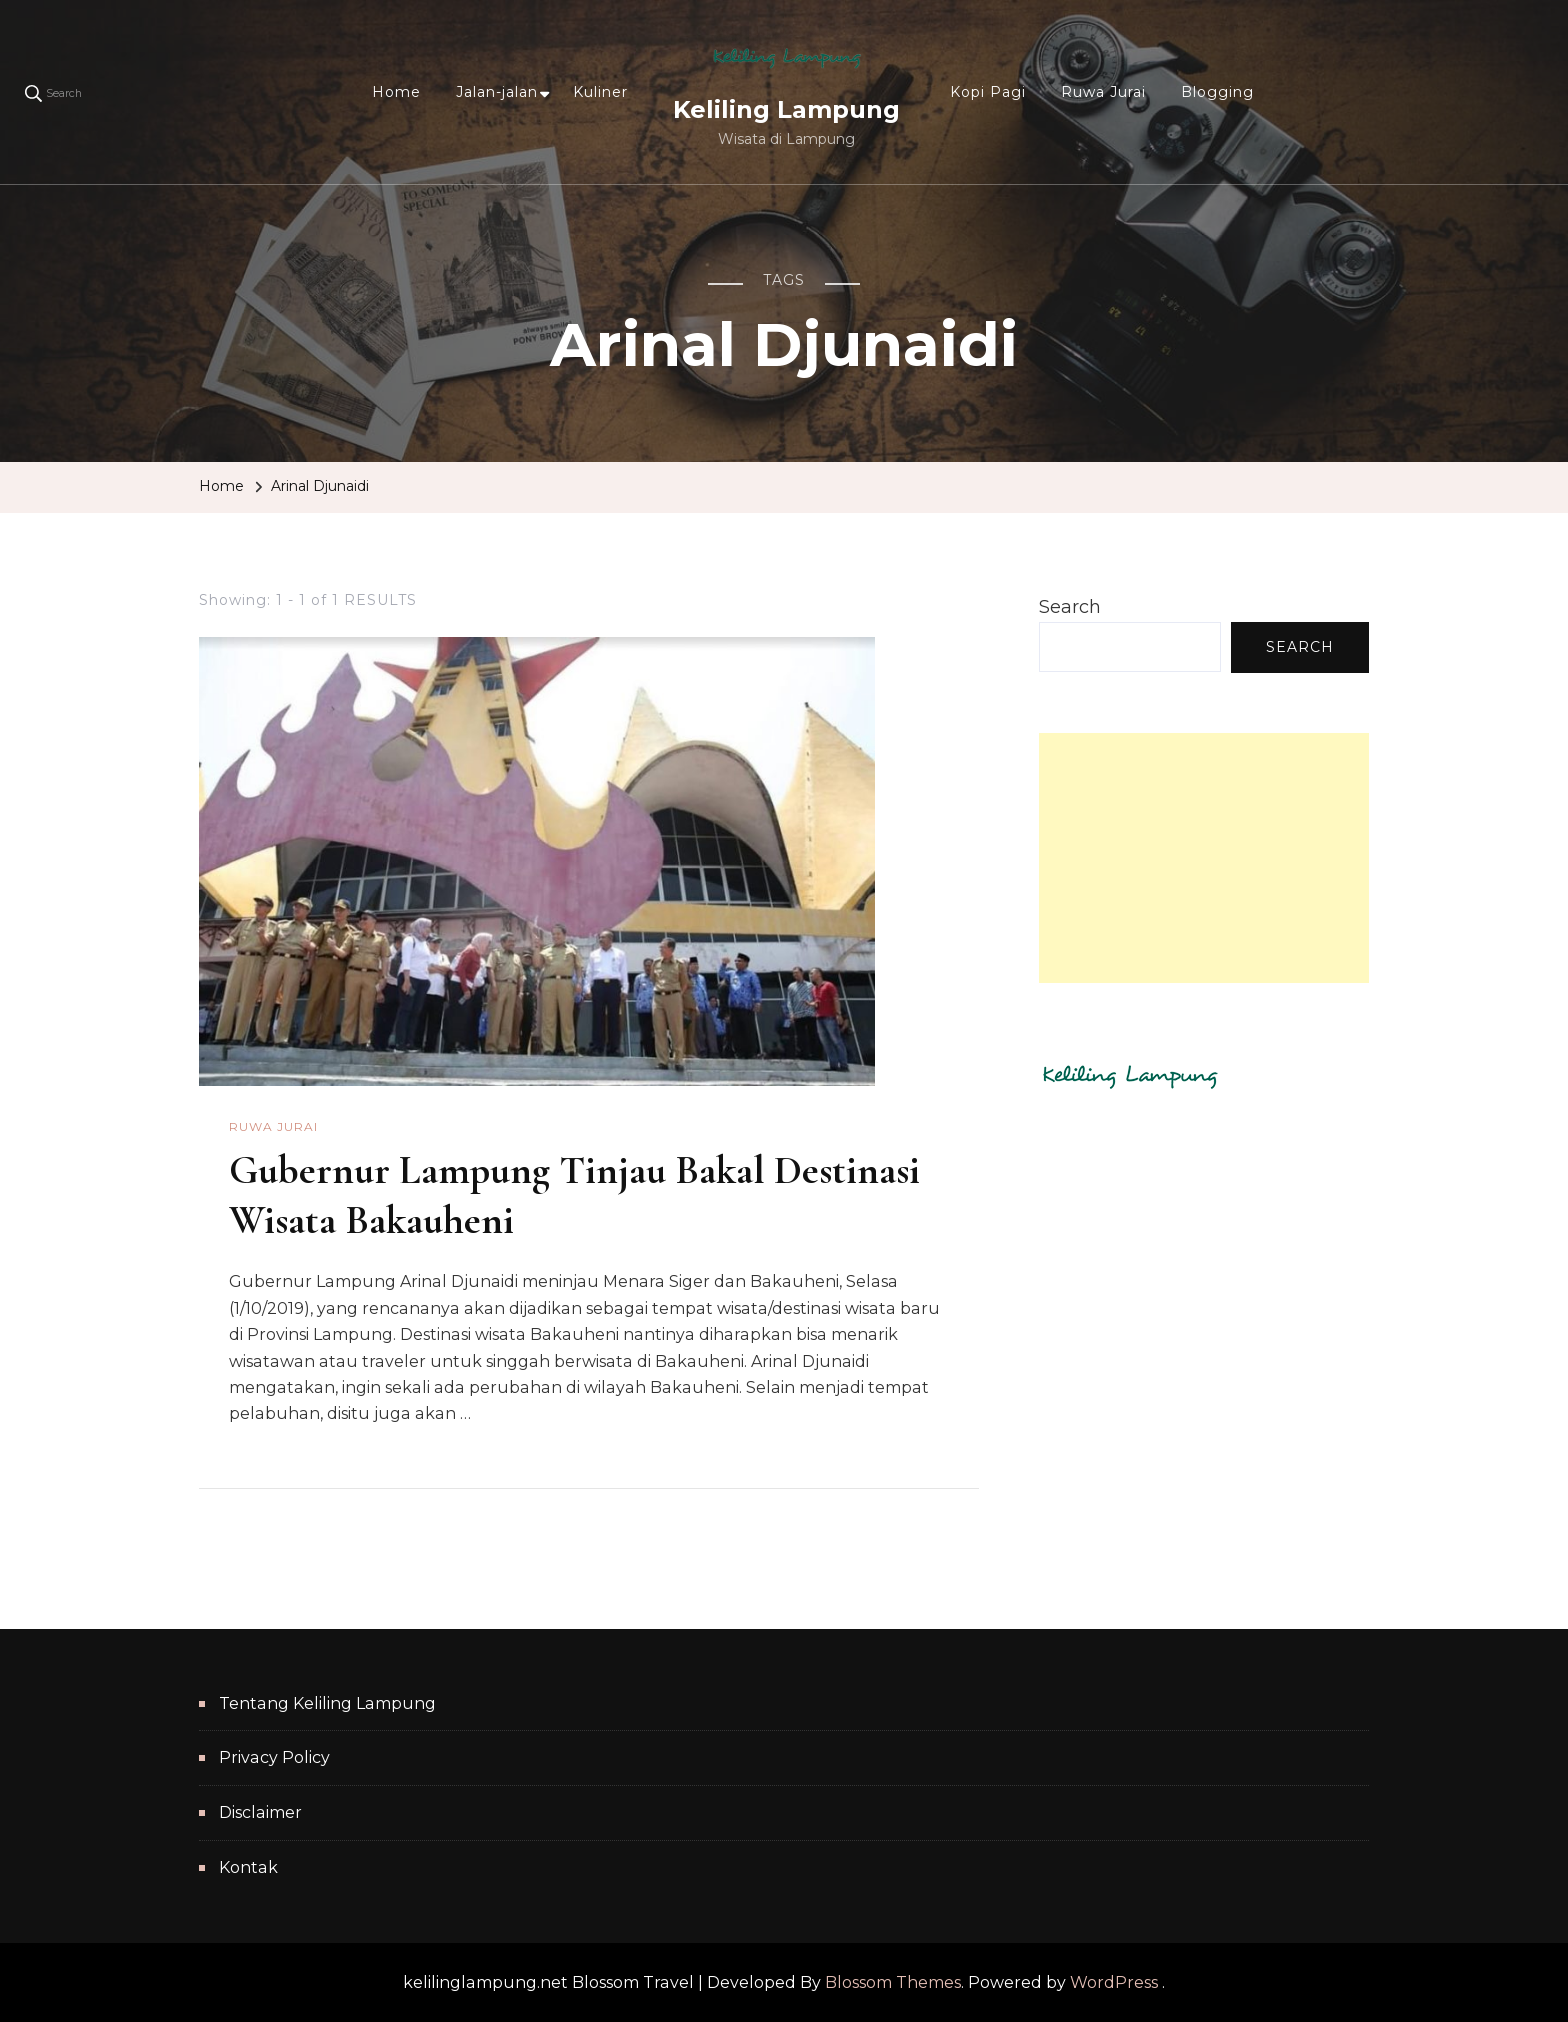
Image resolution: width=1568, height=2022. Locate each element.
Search (1070, 607)
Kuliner (600, 92)
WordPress (1114, 1982)
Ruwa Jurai (1103, 92)
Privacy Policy (274, 1757)
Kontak (248, 1867)
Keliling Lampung (786, 109)
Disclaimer (260, 1812)
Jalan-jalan (497, 92)
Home (396, 92)
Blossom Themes (893, 1982)
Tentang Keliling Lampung (327, 1703)
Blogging (1217, 92)
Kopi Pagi (988, 92)
